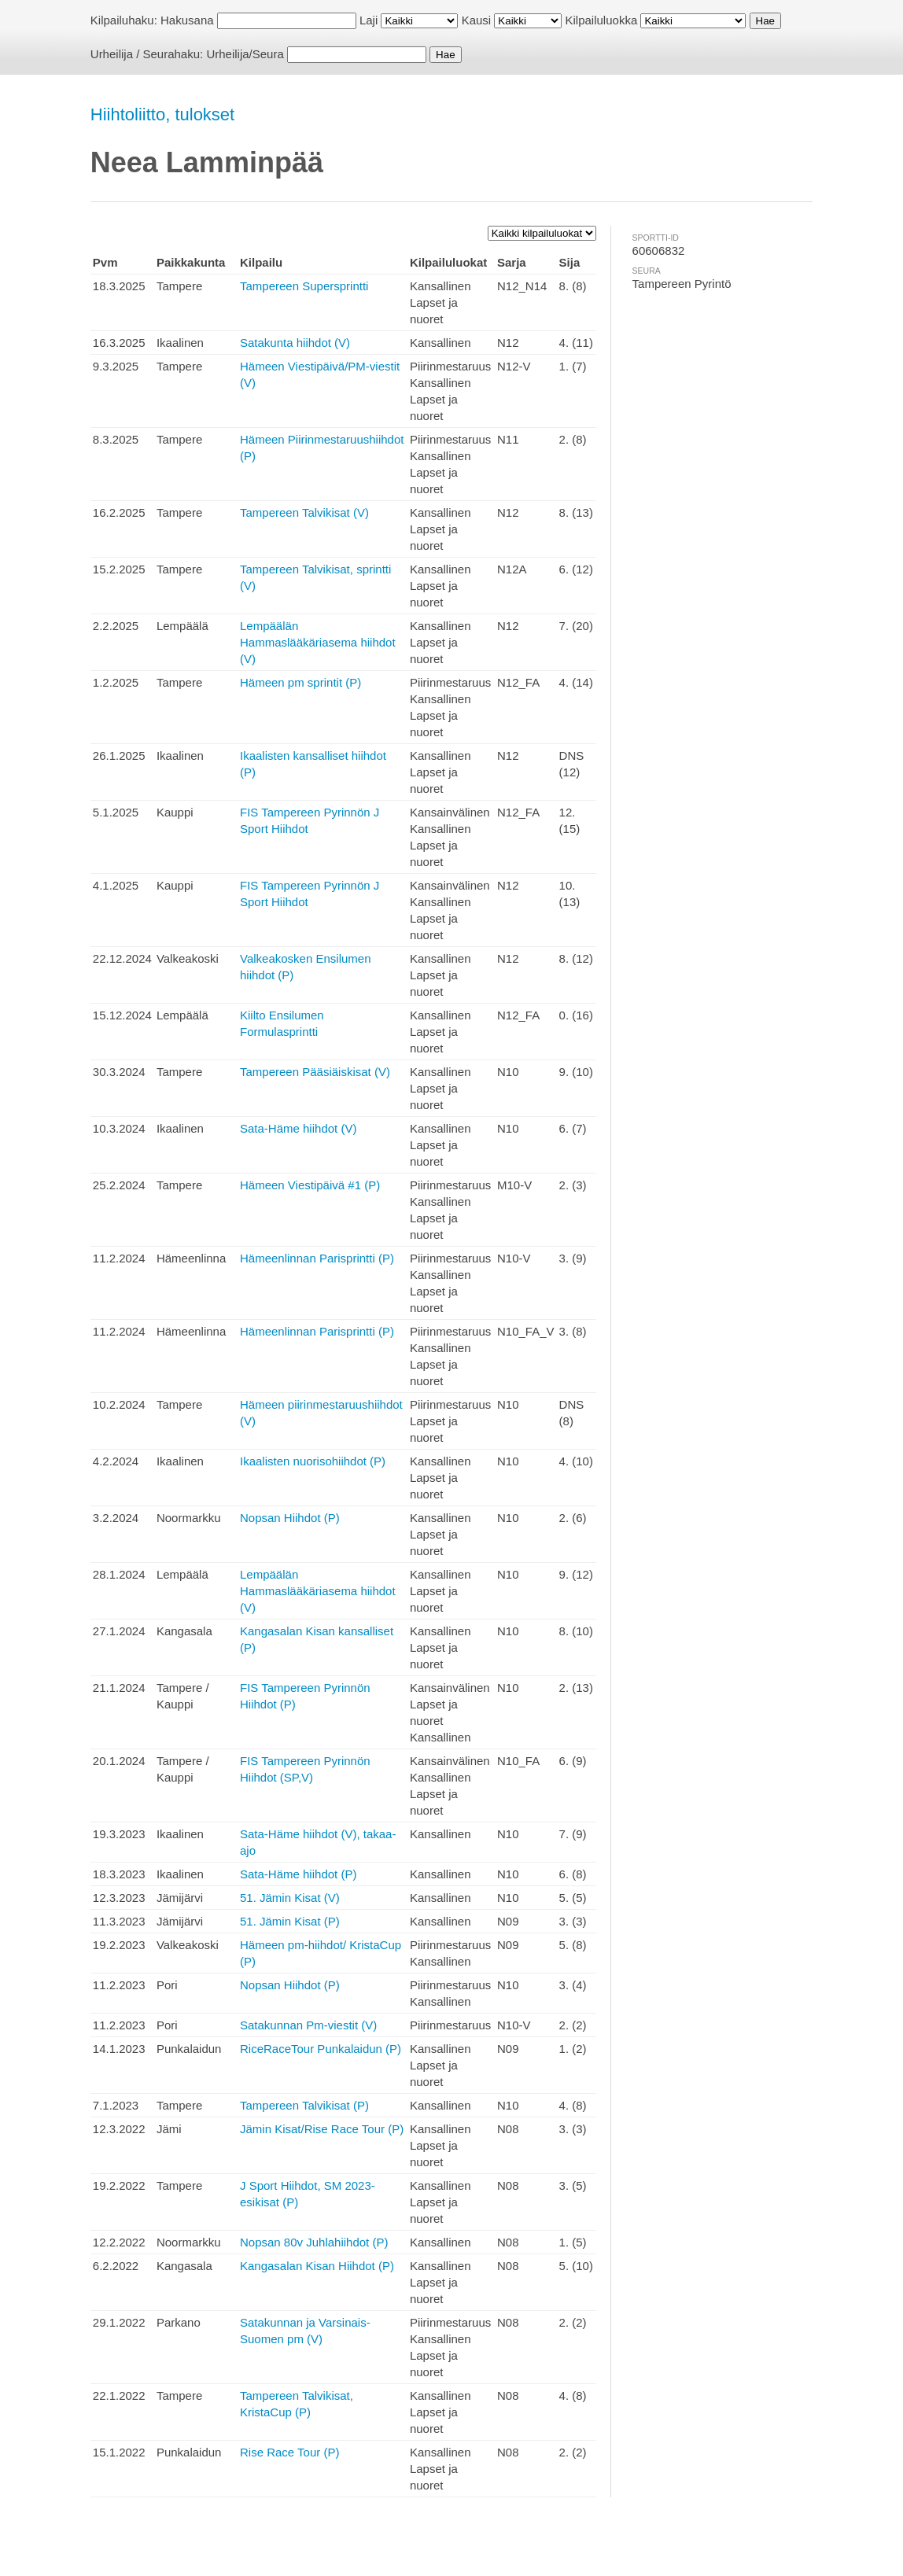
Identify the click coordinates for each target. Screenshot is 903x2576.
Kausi (477, 20)
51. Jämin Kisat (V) (290, 1897)
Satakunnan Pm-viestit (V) (308, 2025)
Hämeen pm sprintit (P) (300, 682)
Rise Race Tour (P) (289, 2452)
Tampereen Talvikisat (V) (304, 512)
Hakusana (187, 20)
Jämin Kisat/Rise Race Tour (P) (322, 2129)
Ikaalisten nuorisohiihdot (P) (312, 1461)
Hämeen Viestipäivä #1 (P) (310, 1185)
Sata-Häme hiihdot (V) (298, 1128)
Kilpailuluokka (602, 20)
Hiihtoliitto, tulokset (162, 114)
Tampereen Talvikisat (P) (304, 2105)
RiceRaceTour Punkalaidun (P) (320, 2048)
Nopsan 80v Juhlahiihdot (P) (314, 2242)
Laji (368, 20)
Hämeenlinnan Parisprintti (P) (317, 1258)
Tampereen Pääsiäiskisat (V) (315, 1071)
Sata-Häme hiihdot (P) (298, 1874)
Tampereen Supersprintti (304, 286)
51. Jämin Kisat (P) (290, 1921)
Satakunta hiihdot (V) (295, 342)
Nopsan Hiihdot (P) (290, 1517)
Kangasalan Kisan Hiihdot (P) (317, 2265)
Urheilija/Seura (244, 54)
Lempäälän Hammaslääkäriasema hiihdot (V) (318, 642)
